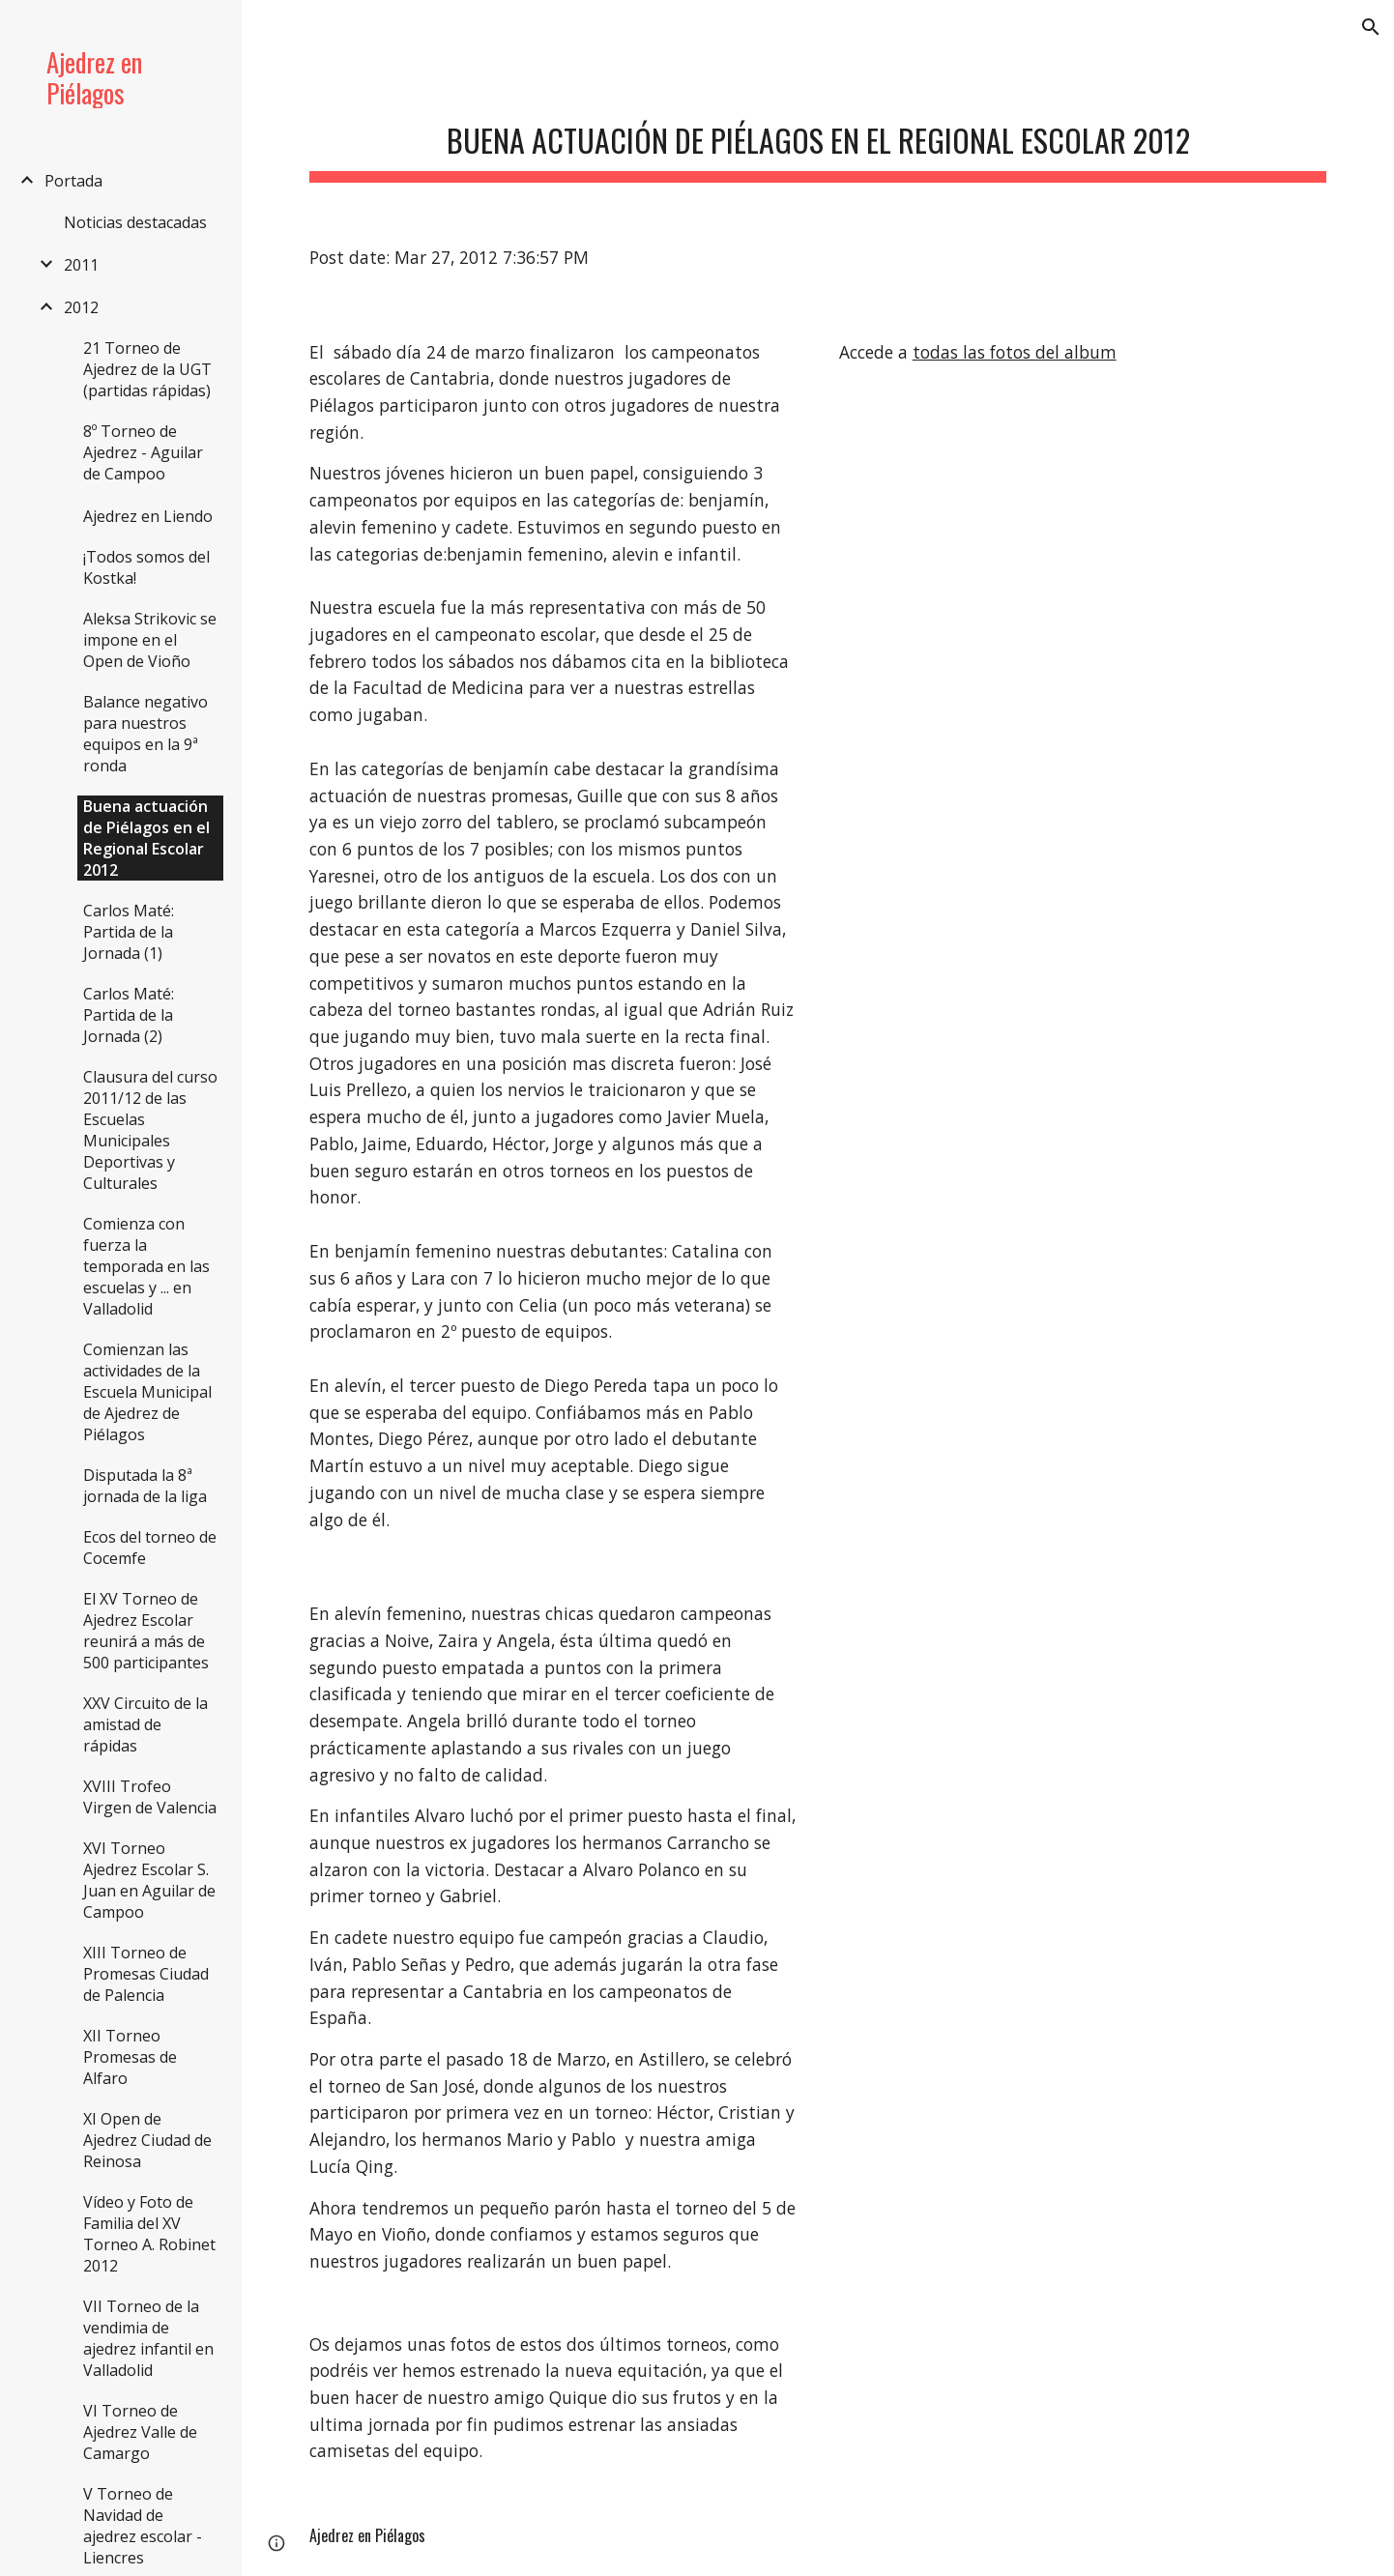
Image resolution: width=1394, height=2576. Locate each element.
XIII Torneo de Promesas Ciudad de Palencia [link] (146, 1974)
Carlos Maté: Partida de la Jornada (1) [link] (128, 932)
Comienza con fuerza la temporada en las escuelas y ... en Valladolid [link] (146, 1266)
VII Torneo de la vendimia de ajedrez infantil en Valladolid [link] (148, 2338)
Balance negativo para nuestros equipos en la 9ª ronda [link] (145, 733)
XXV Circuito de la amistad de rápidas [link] (145, 1724)
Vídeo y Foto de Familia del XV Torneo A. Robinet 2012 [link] (149, 2233)
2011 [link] (81, 264)
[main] (818, 135)
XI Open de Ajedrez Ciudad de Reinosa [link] (147, 2140)
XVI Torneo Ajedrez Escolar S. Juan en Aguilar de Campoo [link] (149, 1880)
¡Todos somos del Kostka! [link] (146, 567)
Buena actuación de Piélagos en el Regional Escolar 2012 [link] (146, 838)
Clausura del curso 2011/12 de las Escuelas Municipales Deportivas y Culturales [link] (150, 1130)
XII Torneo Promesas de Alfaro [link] (130, 2057)
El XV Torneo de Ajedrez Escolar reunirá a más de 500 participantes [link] (146, 1630)
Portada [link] (73, 180)
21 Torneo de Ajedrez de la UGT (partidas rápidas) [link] (147, 369)
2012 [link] (81, 307)
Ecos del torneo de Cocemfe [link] (150, 1547)
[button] (1371, 27)
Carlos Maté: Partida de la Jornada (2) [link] (128, 1015)
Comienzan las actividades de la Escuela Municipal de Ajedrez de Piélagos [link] (147, 1392)
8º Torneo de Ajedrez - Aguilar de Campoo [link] (143, 452)
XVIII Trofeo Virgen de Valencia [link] (150, 1797)
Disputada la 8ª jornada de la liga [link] (145, 1485)
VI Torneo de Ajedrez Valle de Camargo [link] (140, 2432)
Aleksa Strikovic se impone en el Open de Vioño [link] (150, 640)
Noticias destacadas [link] (135, 222)
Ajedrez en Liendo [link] (148, 516)
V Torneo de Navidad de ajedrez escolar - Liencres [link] (142, 2525)
